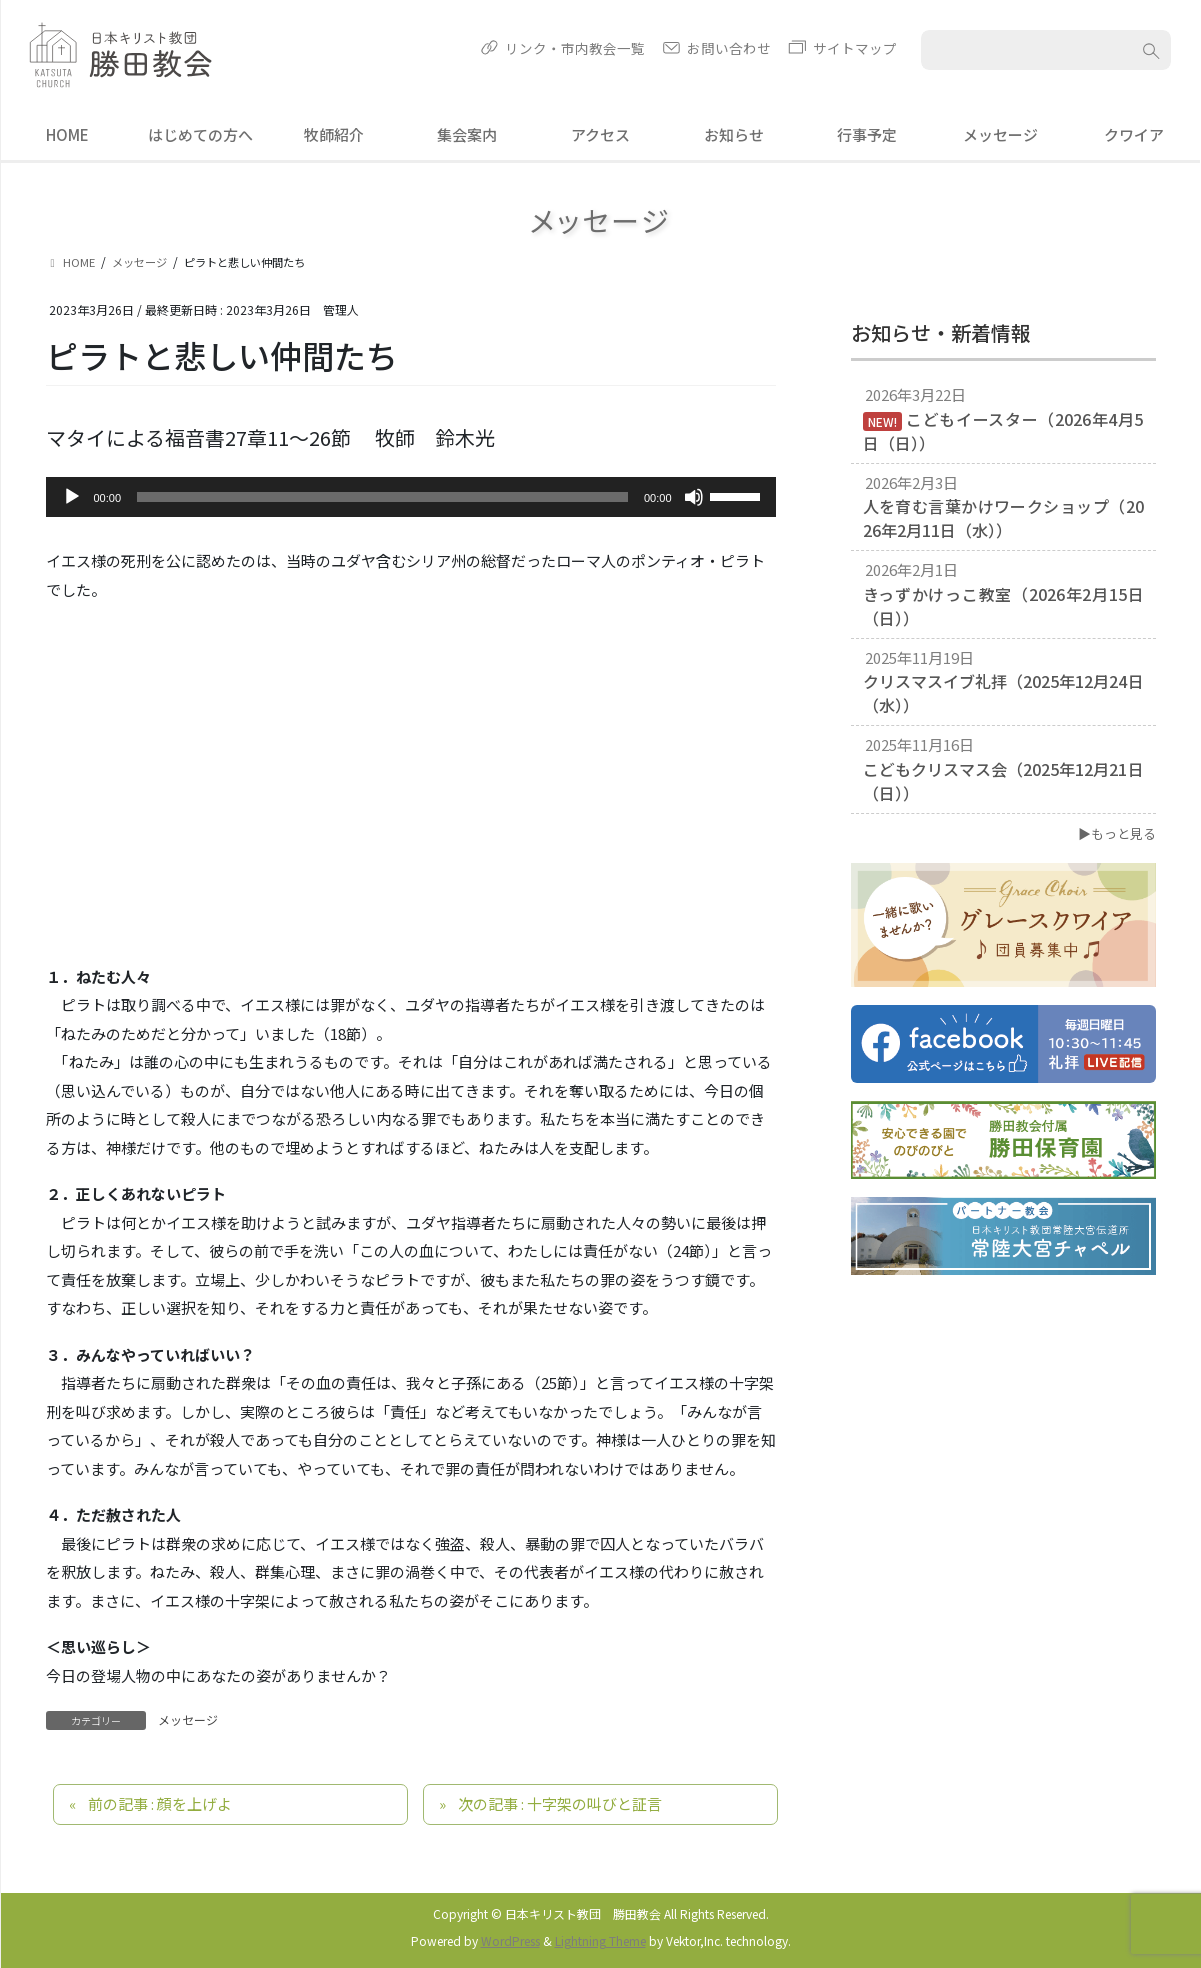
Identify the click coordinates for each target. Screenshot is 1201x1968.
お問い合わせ (729, 48)
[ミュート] (694, 497)
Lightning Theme (600, 1940)
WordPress (510, 1940)
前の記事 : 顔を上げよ (160, 1803)
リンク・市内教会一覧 (575, 48)
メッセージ (188, 1719)
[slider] (382, 497)
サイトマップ (855, 48)
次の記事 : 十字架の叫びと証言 (560, 1803)
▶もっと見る (1117, 833)
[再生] (72, 497)
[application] (411, 497)
